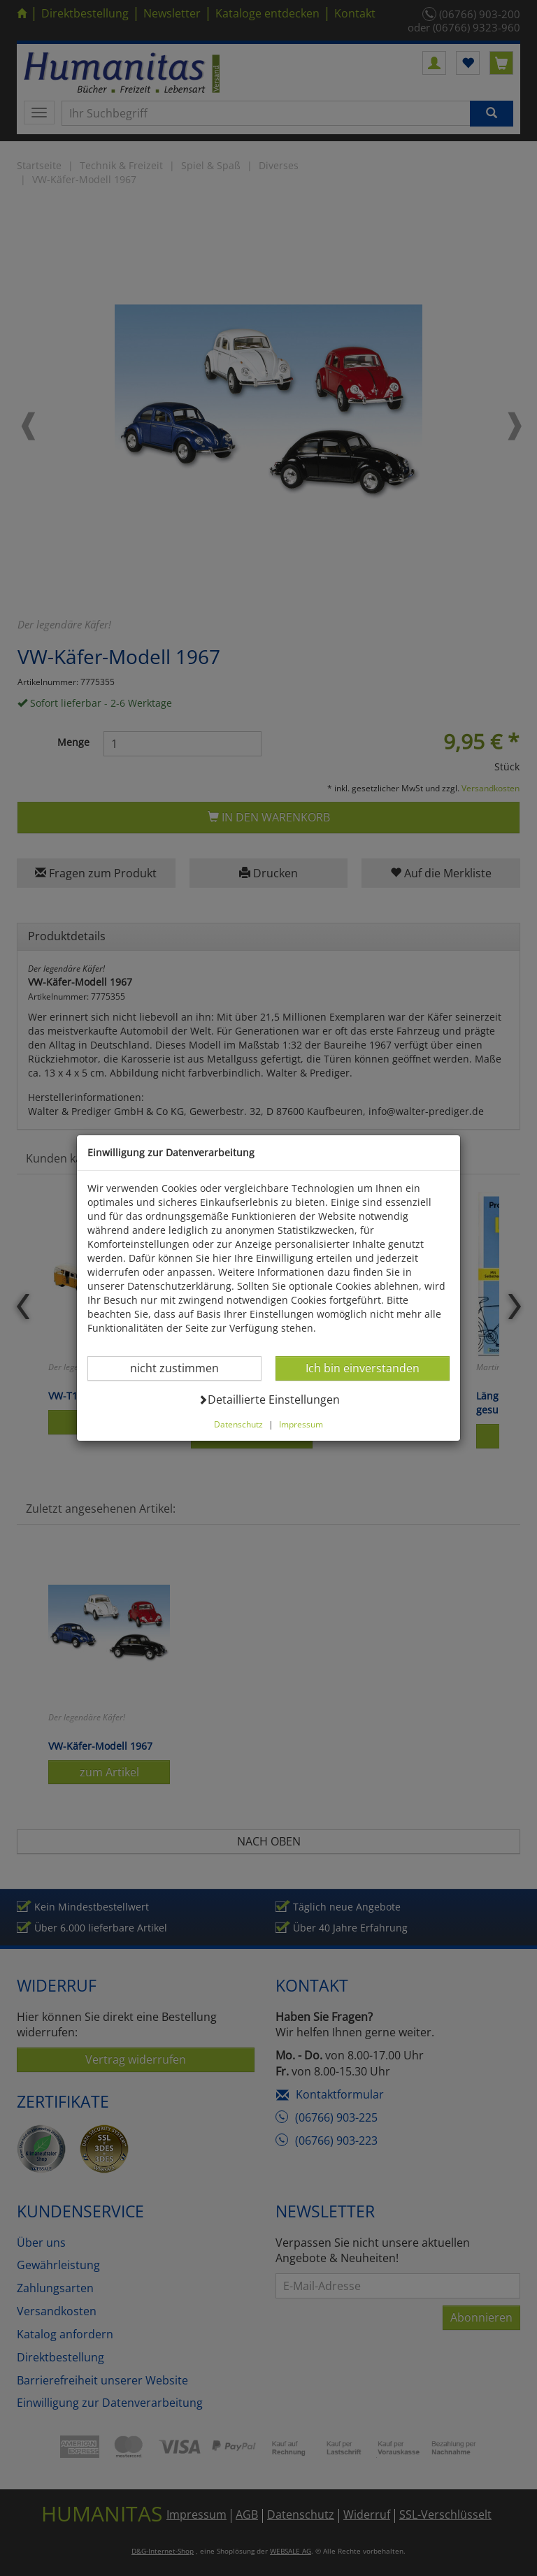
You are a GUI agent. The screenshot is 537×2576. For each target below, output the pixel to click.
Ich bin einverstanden (362, 1368)
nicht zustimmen (182, 1368)
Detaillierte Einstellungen (269, 1399)
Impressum (301, 1424)
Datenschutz (238, 1424)
